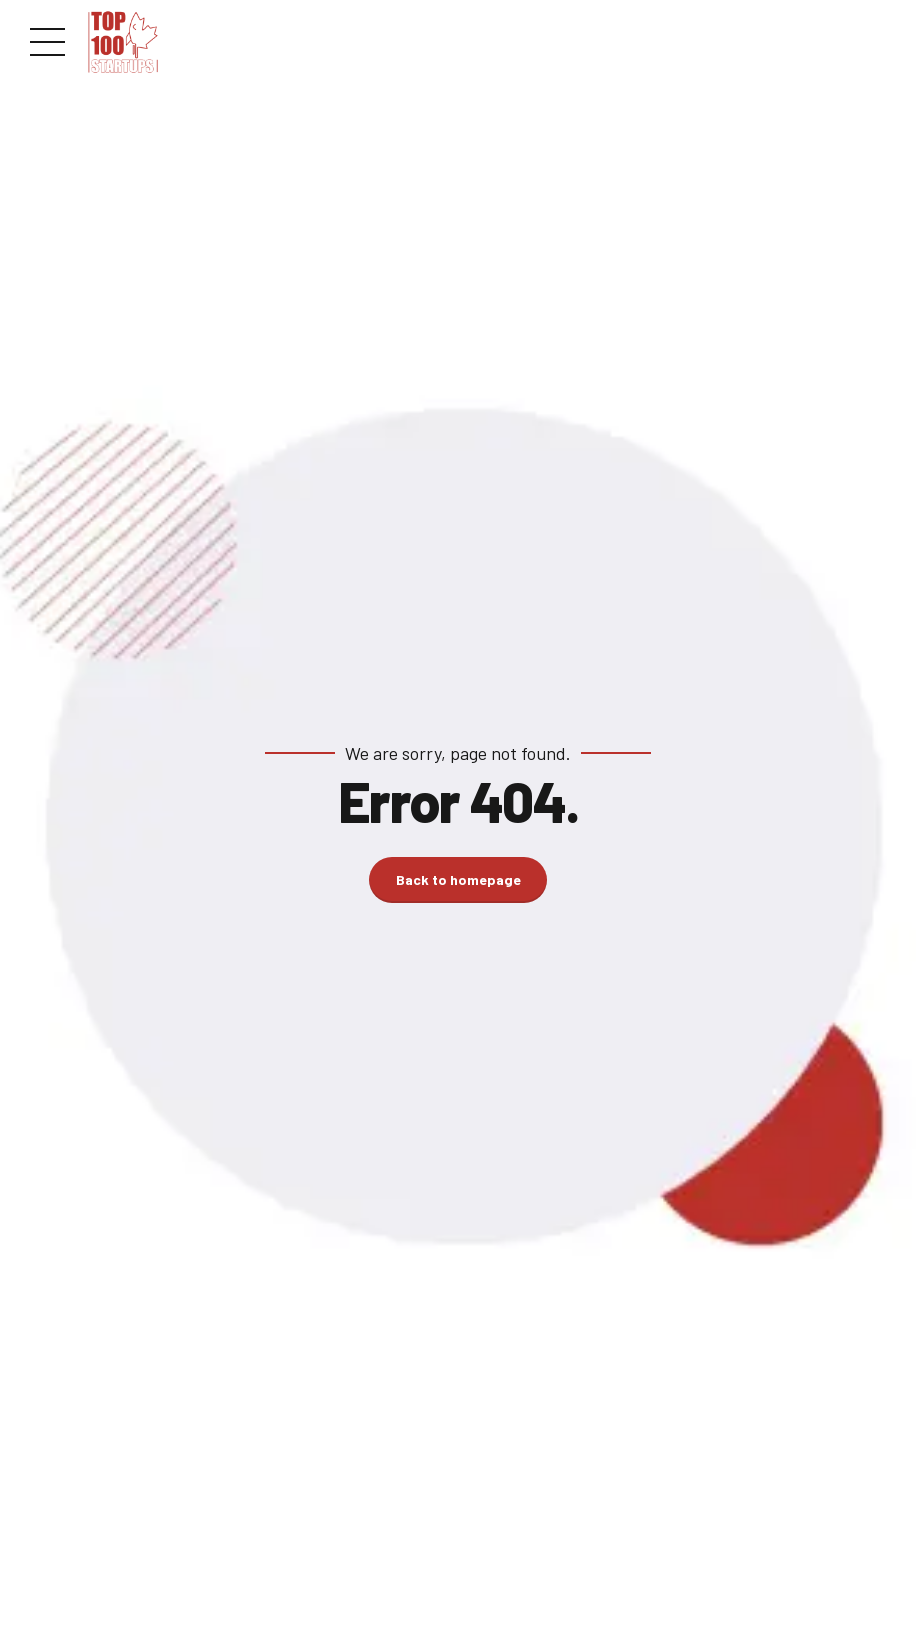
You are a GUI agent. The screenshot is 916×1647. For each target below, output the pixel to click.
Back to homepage (458, 879)
